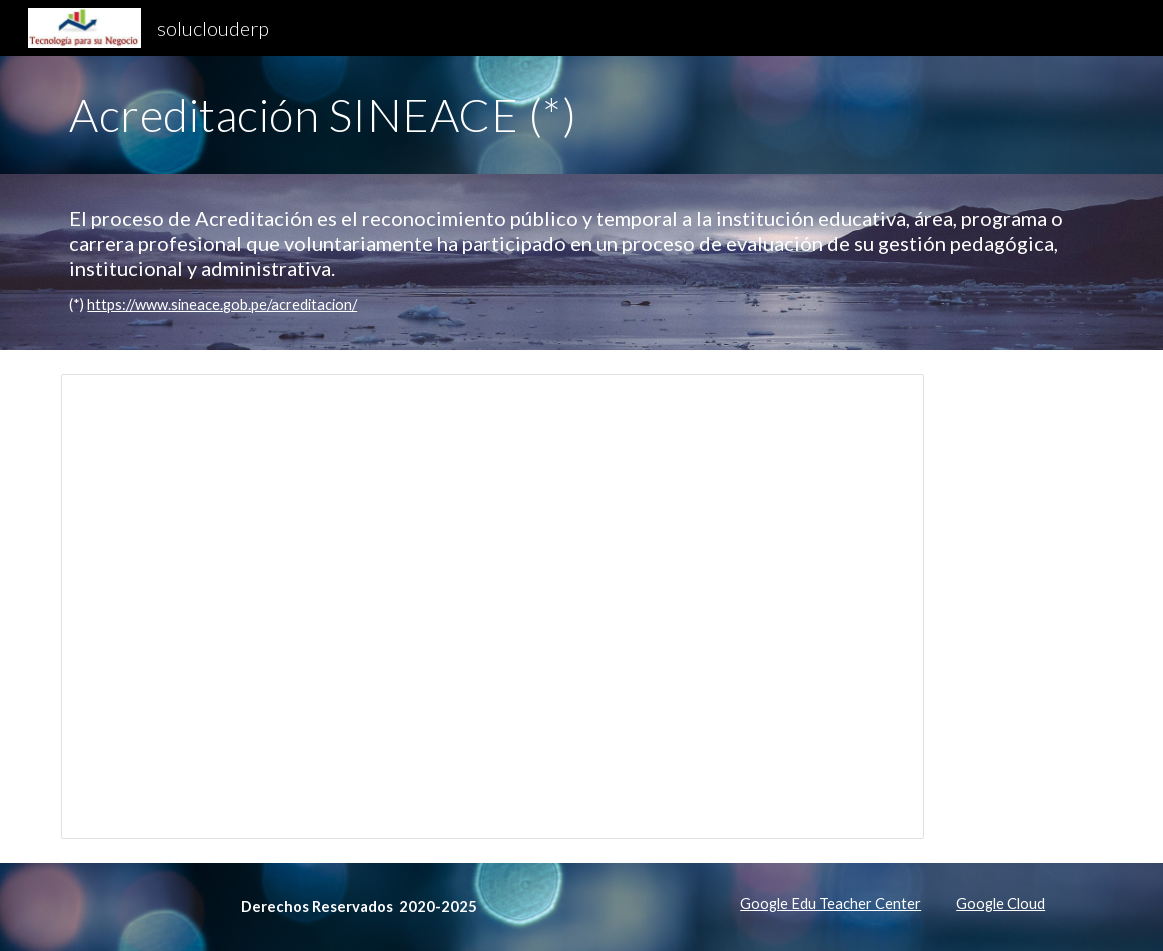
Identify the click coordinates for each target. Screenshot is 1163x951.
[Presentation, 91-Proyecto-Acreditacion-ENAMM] (492, 606)
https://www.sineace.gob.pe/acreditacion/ (222, 304)
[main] (581, 115)
